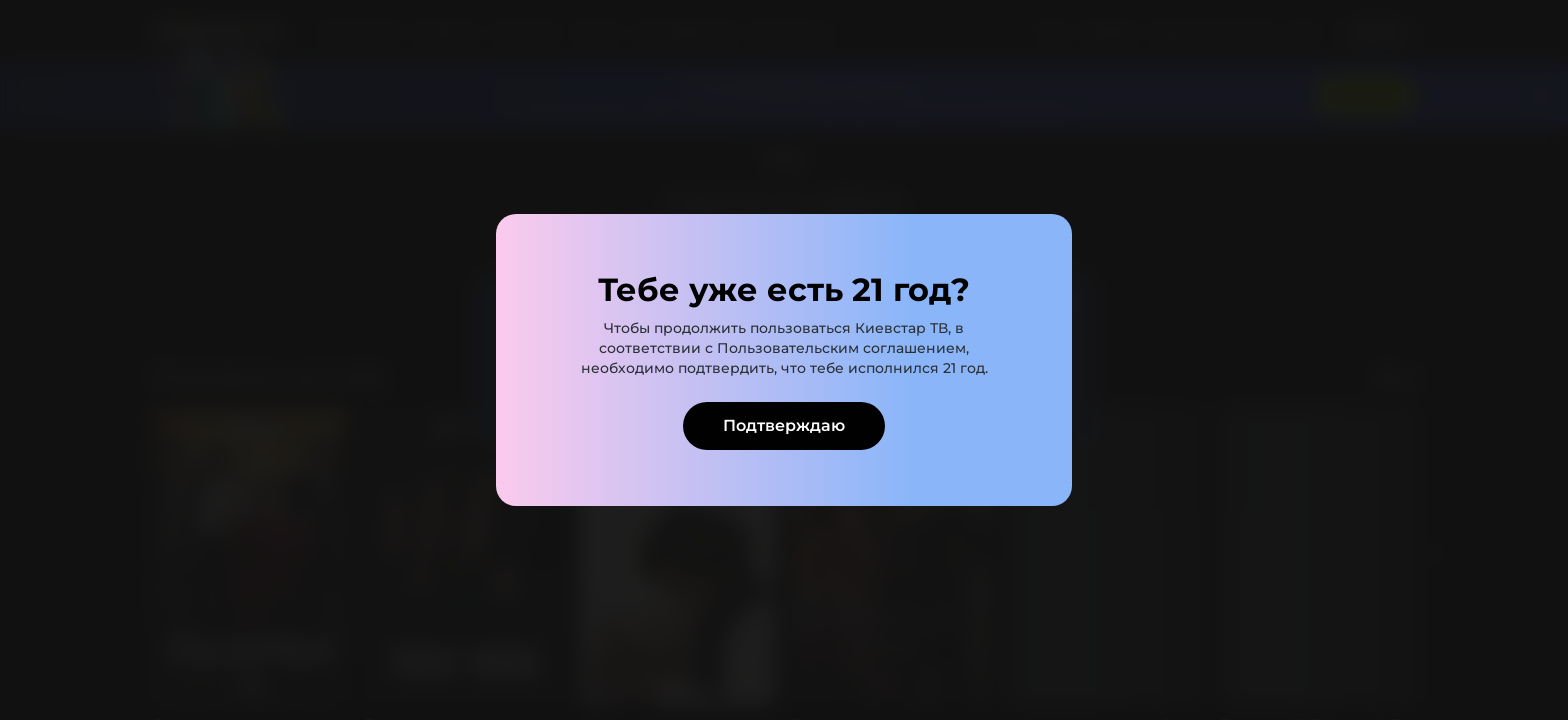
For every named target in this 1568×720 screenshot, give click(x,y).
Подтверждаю (784, 425)
